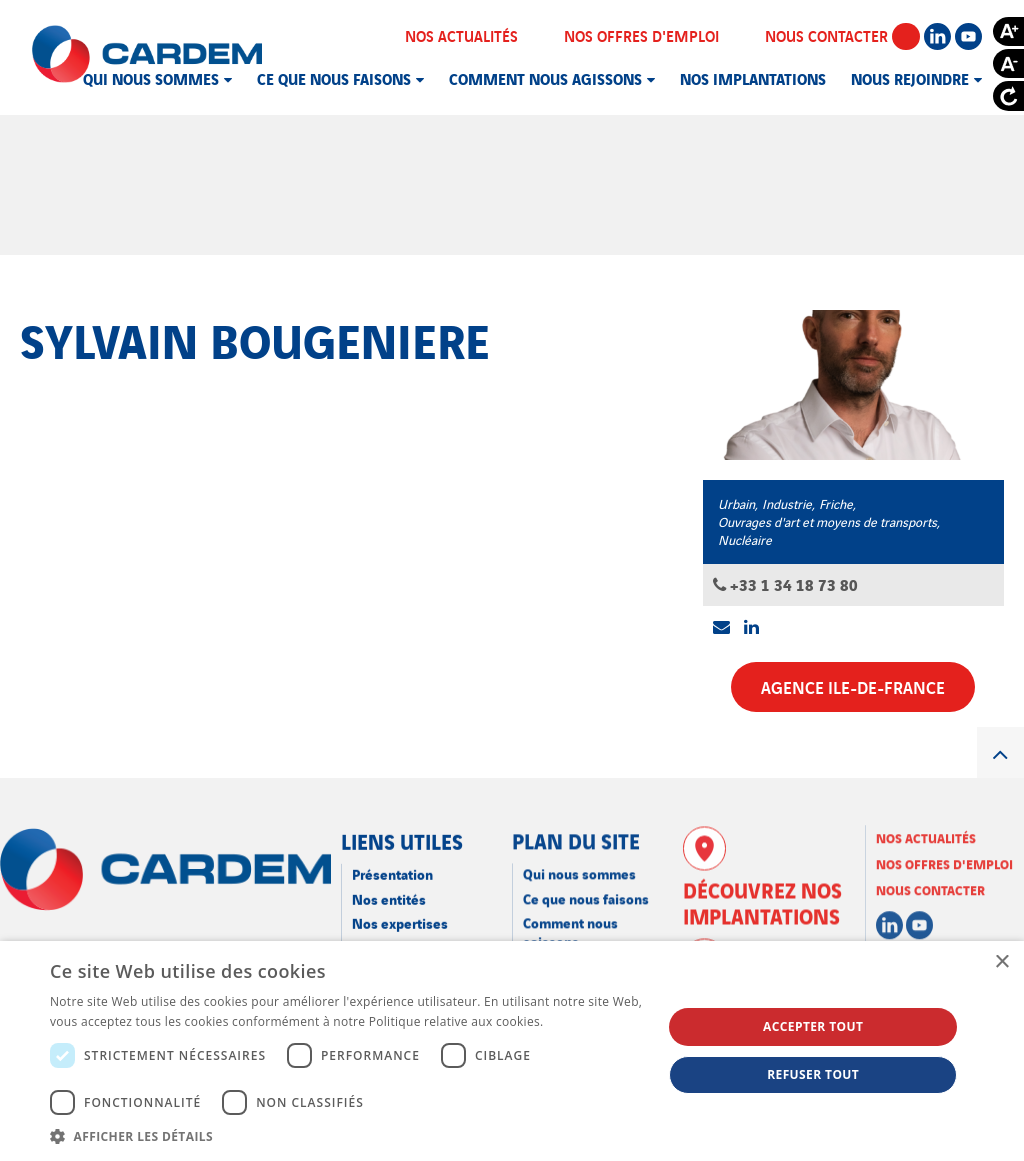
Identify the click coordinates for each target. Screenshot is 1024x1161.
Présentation (392, 858)
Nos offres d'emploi (654, 35)
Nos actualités (474, 35)
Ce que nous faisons (334, 78)
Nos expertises (400, 907)
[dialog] (512, 1051)
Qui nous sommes (151, 78)
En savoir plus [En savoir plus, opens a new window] (587, 1021)
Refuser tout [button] (813, 1074)
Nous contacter (842, 35)
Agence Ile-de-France (853, 686)
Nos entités (389, 883)
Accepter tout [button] (813, 1026)
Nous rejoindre (910, 78)
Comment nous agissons (545, 78)
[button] (347, 1136)
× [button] (1001, 962)
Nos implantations (753, 78)
